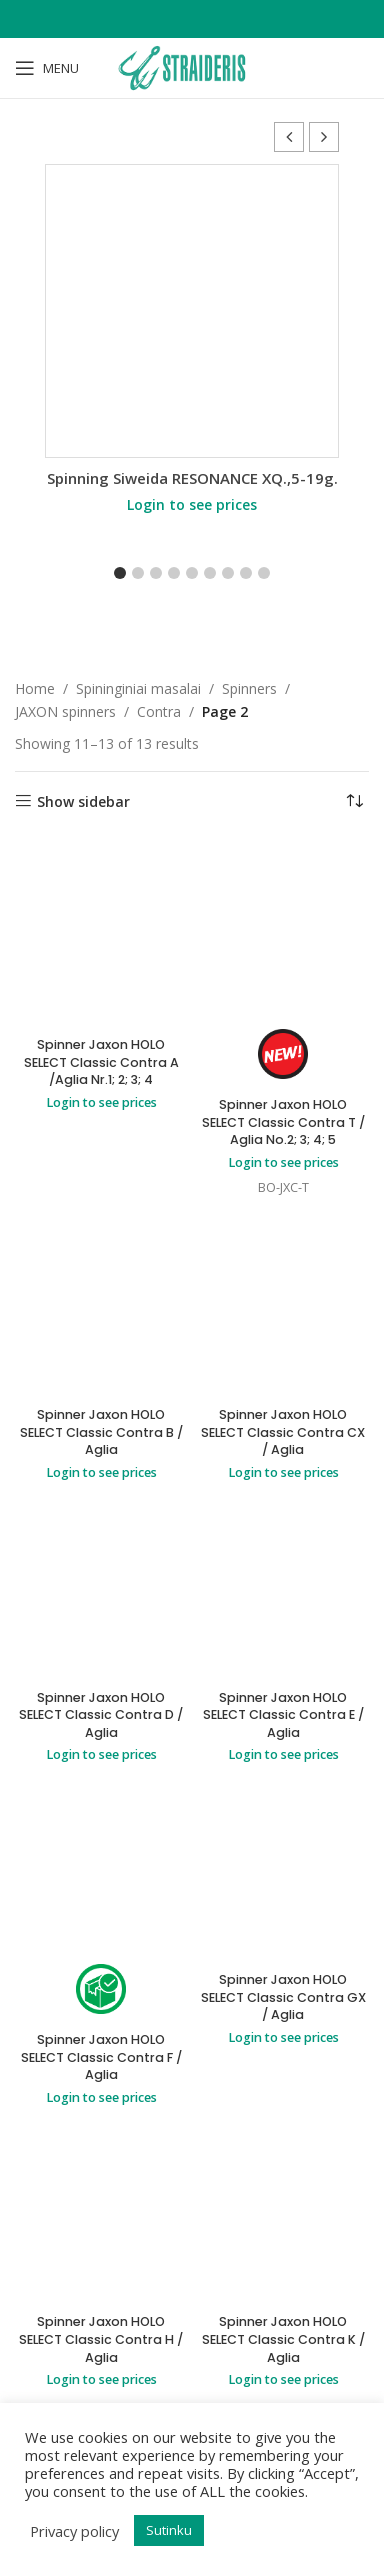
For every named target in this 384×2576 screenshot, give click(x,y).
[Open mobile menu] (47, 68)
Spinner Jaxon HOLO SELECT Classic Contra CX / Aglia (283, 1432)
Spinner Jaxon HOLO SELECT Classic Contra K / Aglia (283, 2339)
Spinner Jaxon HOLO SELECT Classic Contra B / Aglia (101, 1432)
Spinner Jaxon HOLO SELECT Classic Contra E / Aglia (283, 1715)
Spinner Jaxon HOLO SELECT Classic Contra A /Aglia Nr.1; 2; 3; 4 (101, 1062)
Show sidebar (83, 801)
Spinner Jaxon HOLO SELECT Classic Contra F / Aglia (101, 2057)
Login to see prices (192, 504)
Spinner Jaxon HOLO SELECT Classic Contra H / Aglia (101, 2339)
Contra (159, 711)
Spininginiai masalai (138, 688)
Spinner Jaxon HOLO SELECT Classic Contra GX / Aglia (283, 1997)
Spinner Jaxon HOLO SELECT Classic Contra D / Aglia (101, 1715)
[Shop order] (354, 802)
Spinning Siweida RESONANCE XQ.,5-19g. (192, 478)
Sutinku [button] (169, 2530)
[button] (324, 137)
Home (35, 688)
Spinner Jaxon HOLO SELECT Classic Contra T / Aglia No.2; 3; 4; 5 (283, 1122)
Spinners (249, 688)
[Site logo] (192, 66)
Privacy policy (74, 2531)
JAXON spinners (65, 711)
